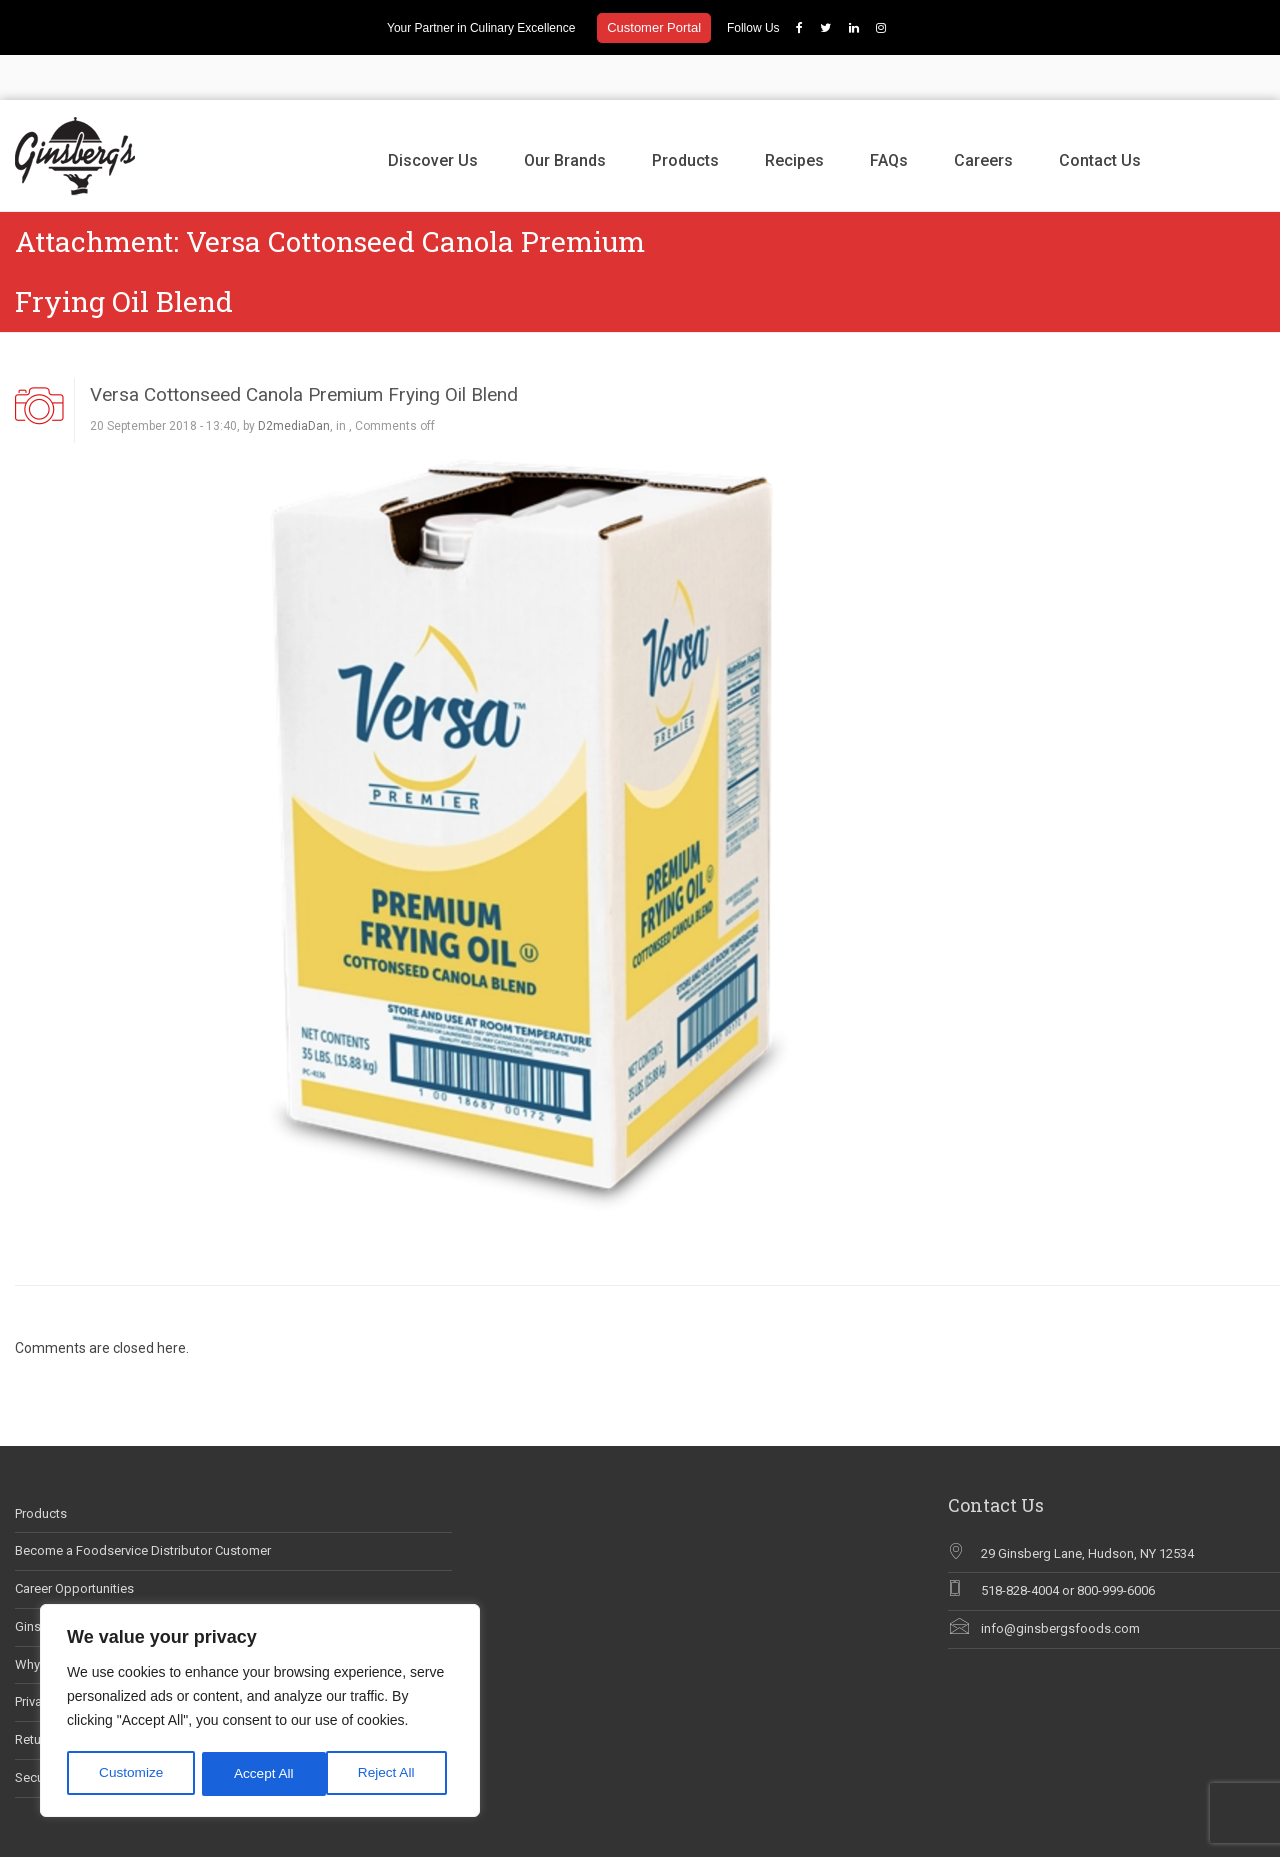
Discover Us (433, 115)
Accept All (391, 1774)
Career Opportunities (74, 1543)
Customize (131, 1774)
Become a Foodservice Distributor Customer (143, 1506)
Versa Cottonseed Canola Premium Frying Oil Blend (304, 349)
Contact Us (1100, 115)
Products (685, 115)
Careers (983, 115)
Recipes (794, 115)
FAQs (889, 115)
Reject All (262, 1774)
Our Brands (565, 115)
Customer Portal (654, 27)
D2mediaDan (294, 382)
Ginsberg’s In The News (82, 1581)
